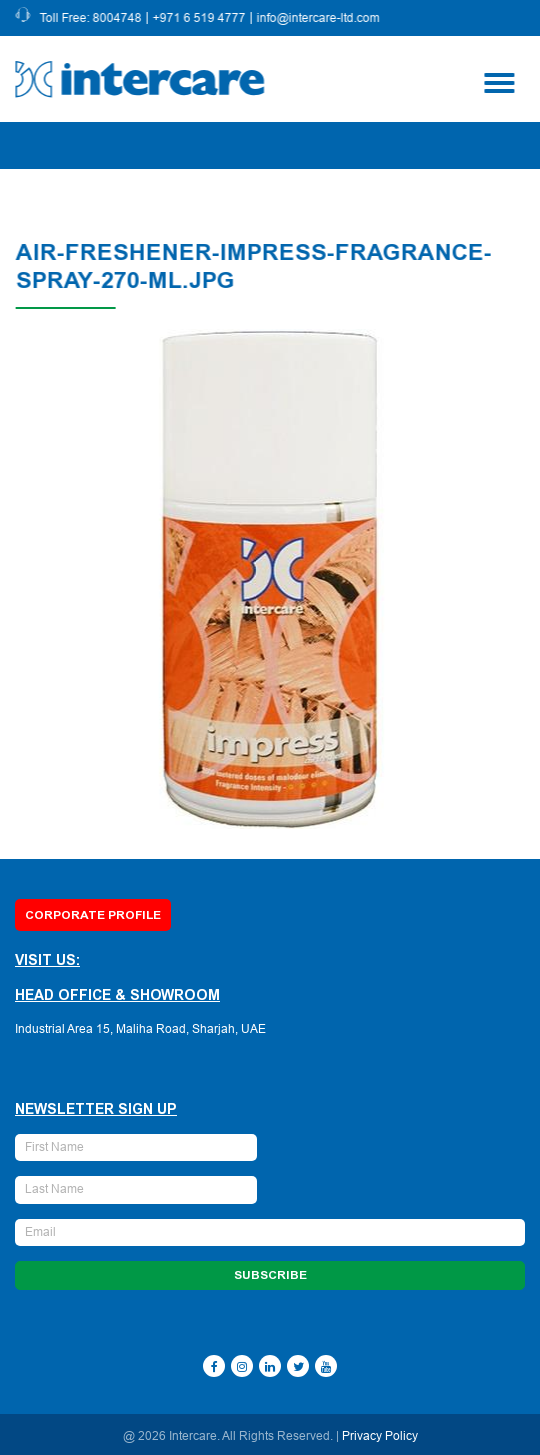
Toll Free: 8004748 (92, 18)
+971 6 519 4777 (200, 18)
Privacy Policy (380, 1436)
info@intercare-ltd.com (319, 18)
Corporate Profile (93, 915)
